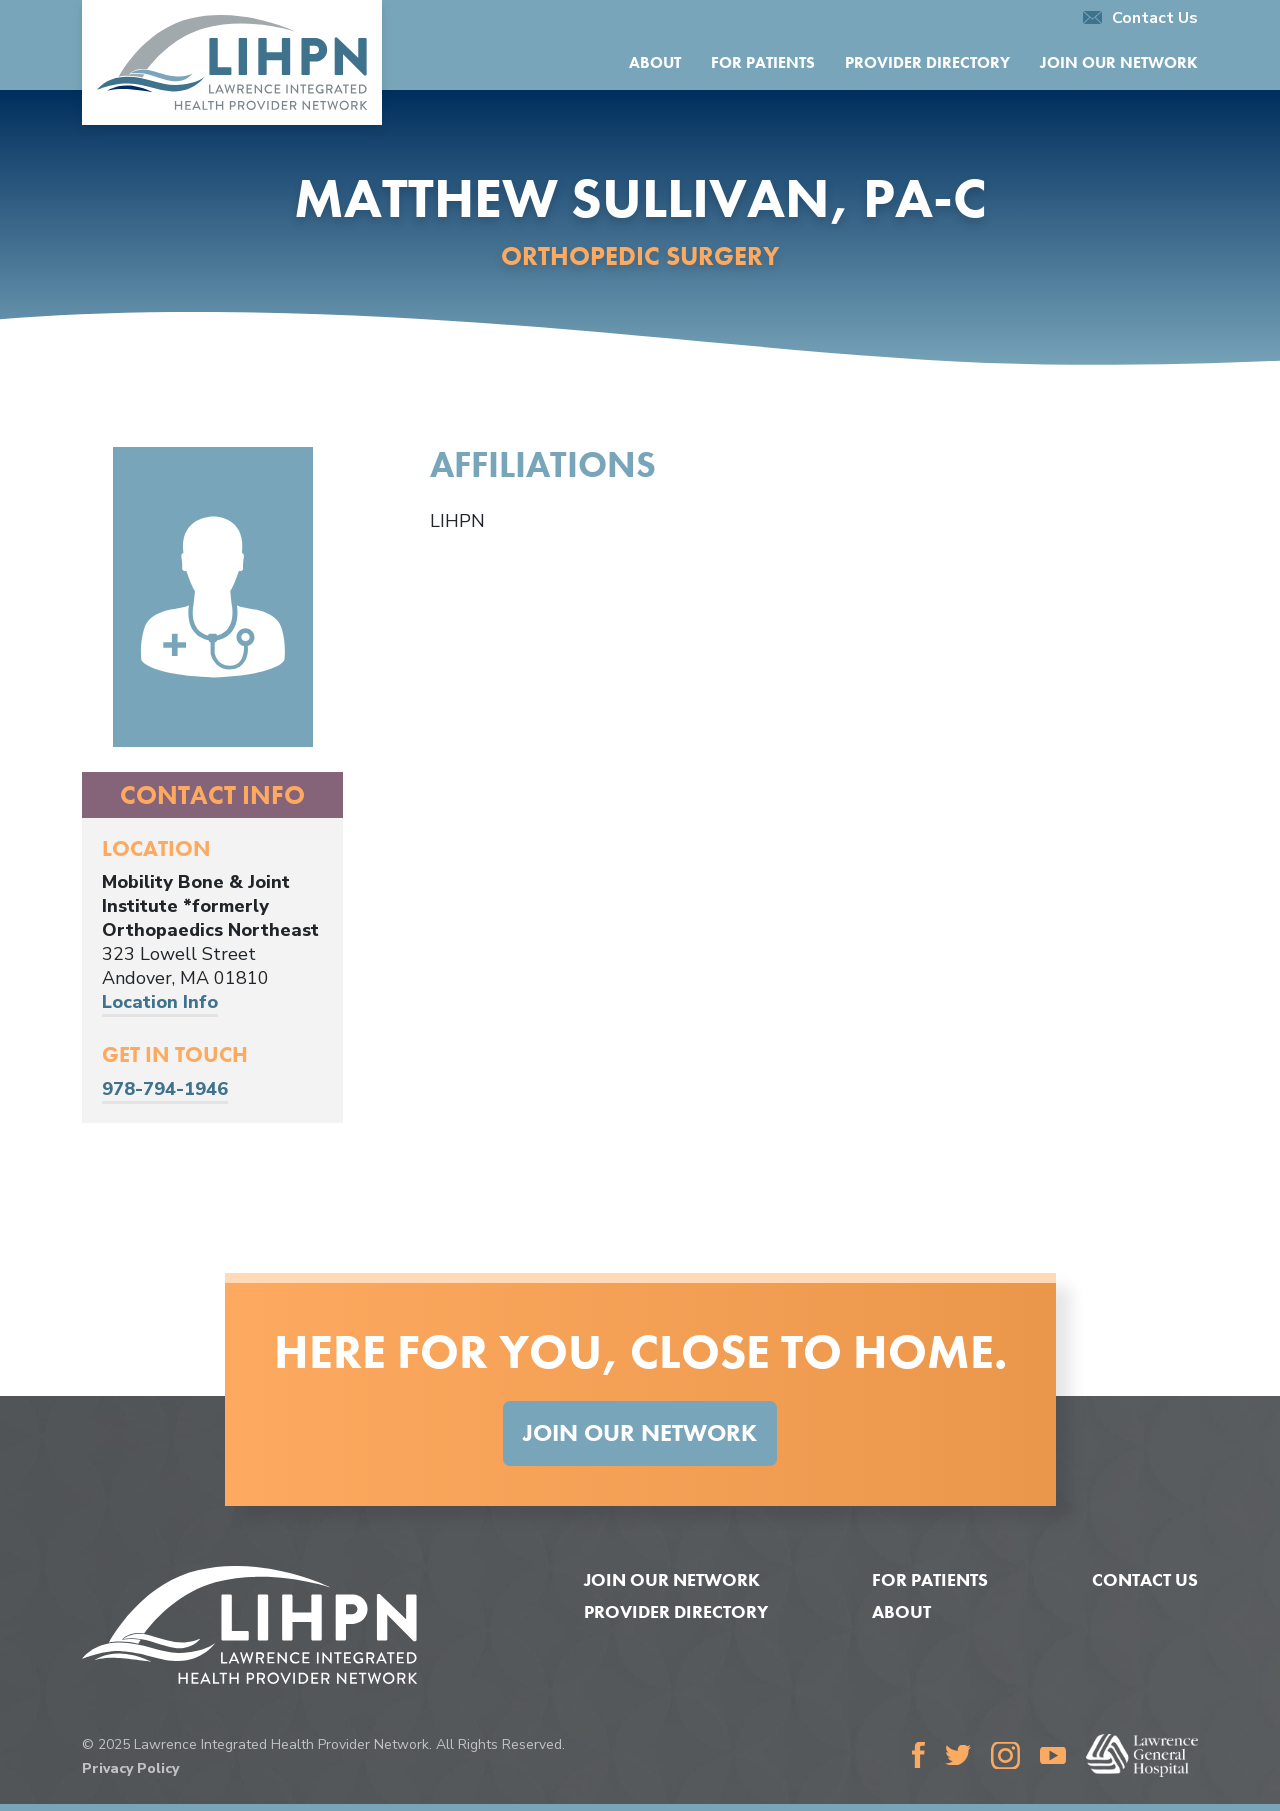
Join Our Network (1119, 62)
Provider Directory (927, 62)
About (655, 62)
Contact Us (1140, 18)
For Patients (763, 62)
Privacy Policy (130, 1768)
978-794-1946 (165, 1089)
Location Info (160, 1002)
